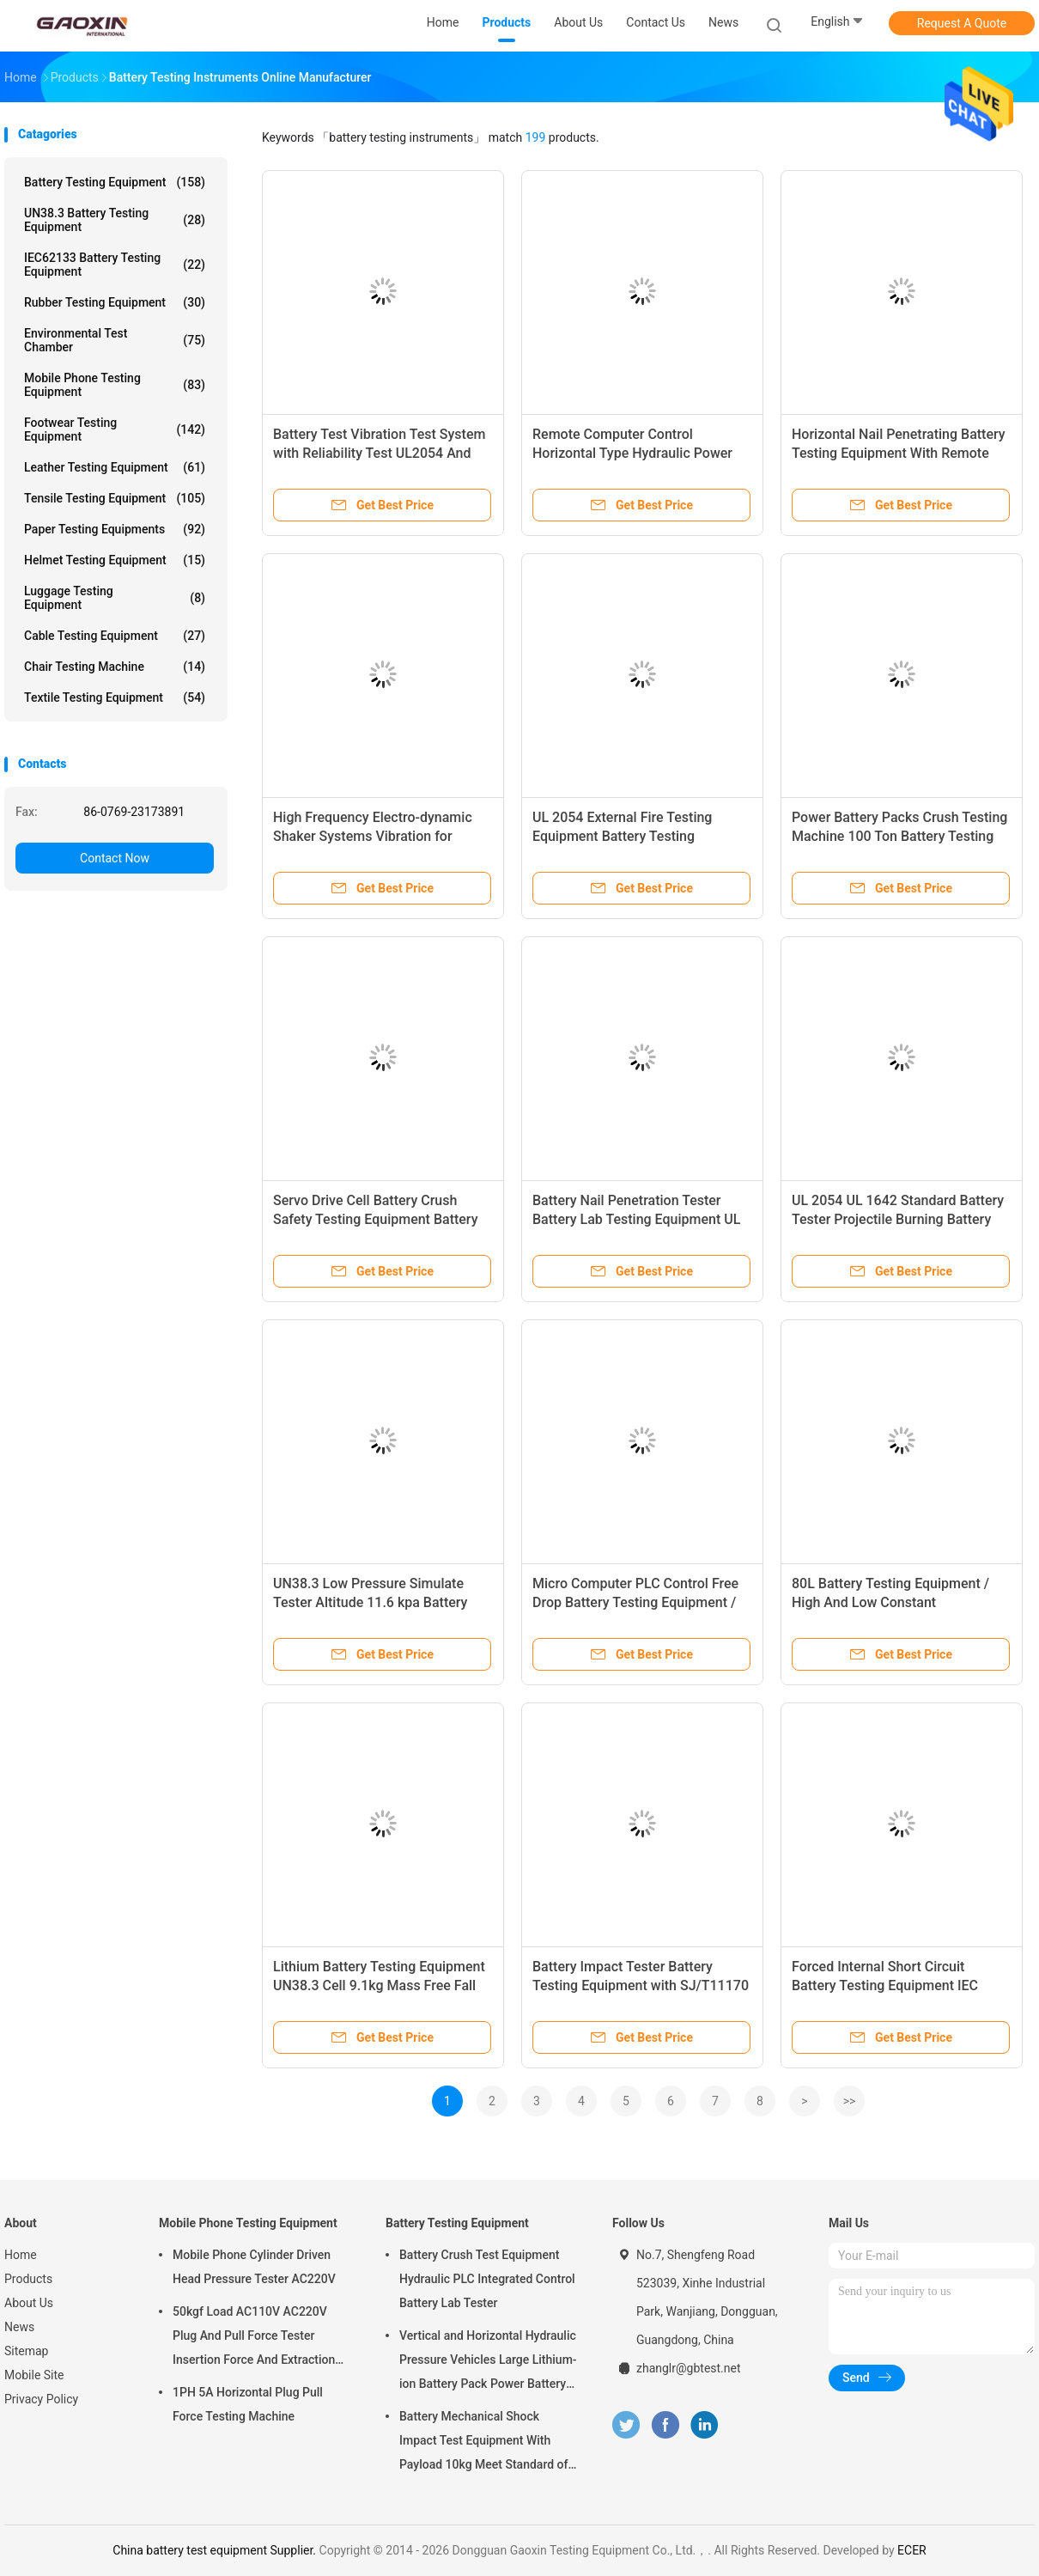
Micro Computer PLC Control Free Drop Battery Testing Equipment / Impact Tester (635, 1602)
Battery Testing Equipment (114, 182)
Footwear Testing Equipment (114, 429)
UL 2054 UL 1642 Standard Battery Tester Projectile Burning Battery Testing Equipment (898, 1219)
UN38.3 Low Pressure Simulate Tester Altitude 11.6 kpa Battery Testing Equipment (370, 1602)
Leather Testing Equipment (114, 467)
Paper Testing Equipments (114, 529)
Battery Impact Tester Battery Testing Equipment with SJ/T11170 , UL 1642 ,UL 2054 (640, 1985)
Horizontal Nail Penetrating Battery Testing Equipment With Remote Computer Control (899, 453)
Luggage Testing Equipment (114, 598)
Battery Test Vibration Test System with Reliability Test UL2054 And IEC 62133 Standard (379, 453)
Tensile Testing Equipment (114, 498)
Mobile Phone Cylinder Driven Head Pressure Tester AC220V (254, 2267)
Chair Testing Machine (114, 666)
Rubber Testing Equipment (114, 302)
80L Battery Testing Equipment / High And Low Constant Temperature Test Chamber (890, 1602)
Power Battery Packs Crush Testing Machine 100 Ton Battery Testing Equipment (899, 836)
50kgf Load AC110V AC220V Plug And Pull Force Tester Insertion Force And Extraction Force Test (254, 2338)
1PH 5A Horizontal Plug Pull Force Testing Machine (248, 2404)
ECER (912, 2550)
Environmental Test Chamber (114, 340)
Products (28, 2279)
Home (20, 2255)
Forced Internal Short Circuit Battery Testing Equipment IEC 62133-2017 (885, 1985)
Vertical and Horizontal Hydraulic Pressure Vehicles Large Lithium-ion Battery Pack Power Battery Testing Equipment (488, 2362)
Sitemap (26, 2351)
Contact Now (114, 858)
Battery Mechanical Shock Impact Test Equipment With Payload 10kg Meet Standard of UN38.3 (483, 2442)
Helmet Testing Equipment (114, 560)
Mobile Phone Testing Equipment (114, 385)
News (19, 2327)
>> (849, 2101)
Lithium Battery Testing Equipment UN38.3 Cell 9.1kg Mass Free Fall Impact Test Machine (379, 1985)
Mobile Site (34, 2375)
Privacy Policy (41, 2399)
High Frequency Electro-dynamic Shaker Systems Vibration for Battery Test (372, 836)
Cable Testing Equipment (114, 635)
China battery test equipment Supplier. (215, 2550)
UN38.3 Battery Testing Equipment (114, 220)
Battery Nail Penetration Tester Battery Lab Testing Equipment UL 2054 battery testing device (636, 1219)
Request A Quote (961, 23)
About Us (28, 2303)
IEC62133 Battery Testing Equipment (114, 264)
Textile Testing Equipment (114, 697)
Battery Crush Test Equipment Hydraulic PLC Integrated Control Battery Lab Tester (487, 2279)
